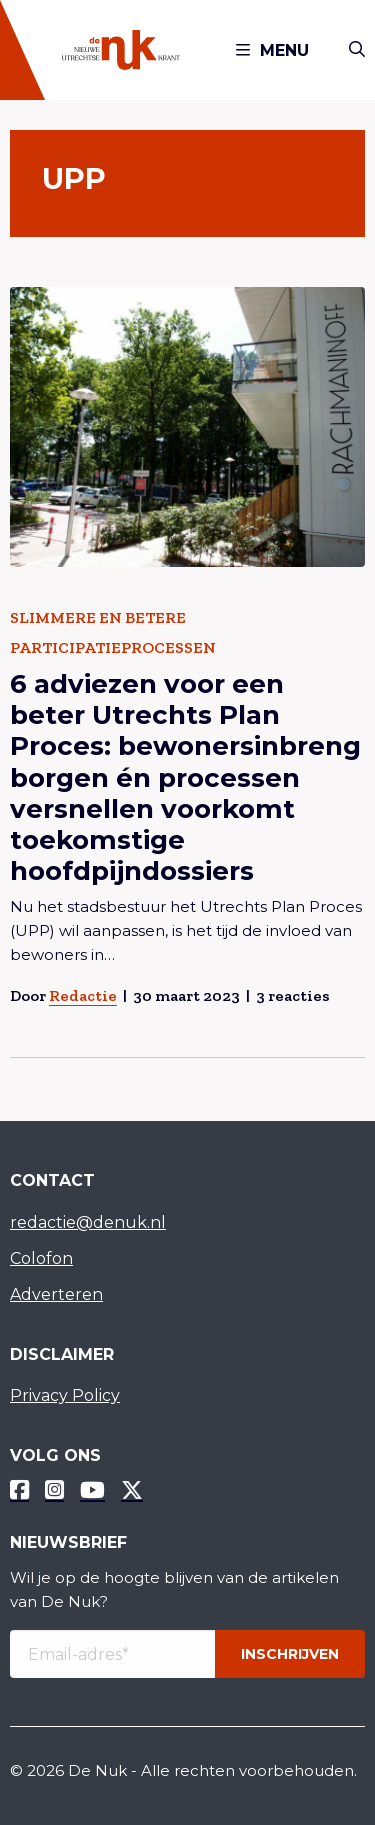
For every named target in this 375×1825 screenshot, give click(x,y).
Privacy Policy (65, 1395)
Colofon (41, 1258)
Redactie (83, 995)
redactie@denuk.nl (88, 1222)
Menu (272, 50)
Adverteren (56, 1294)
